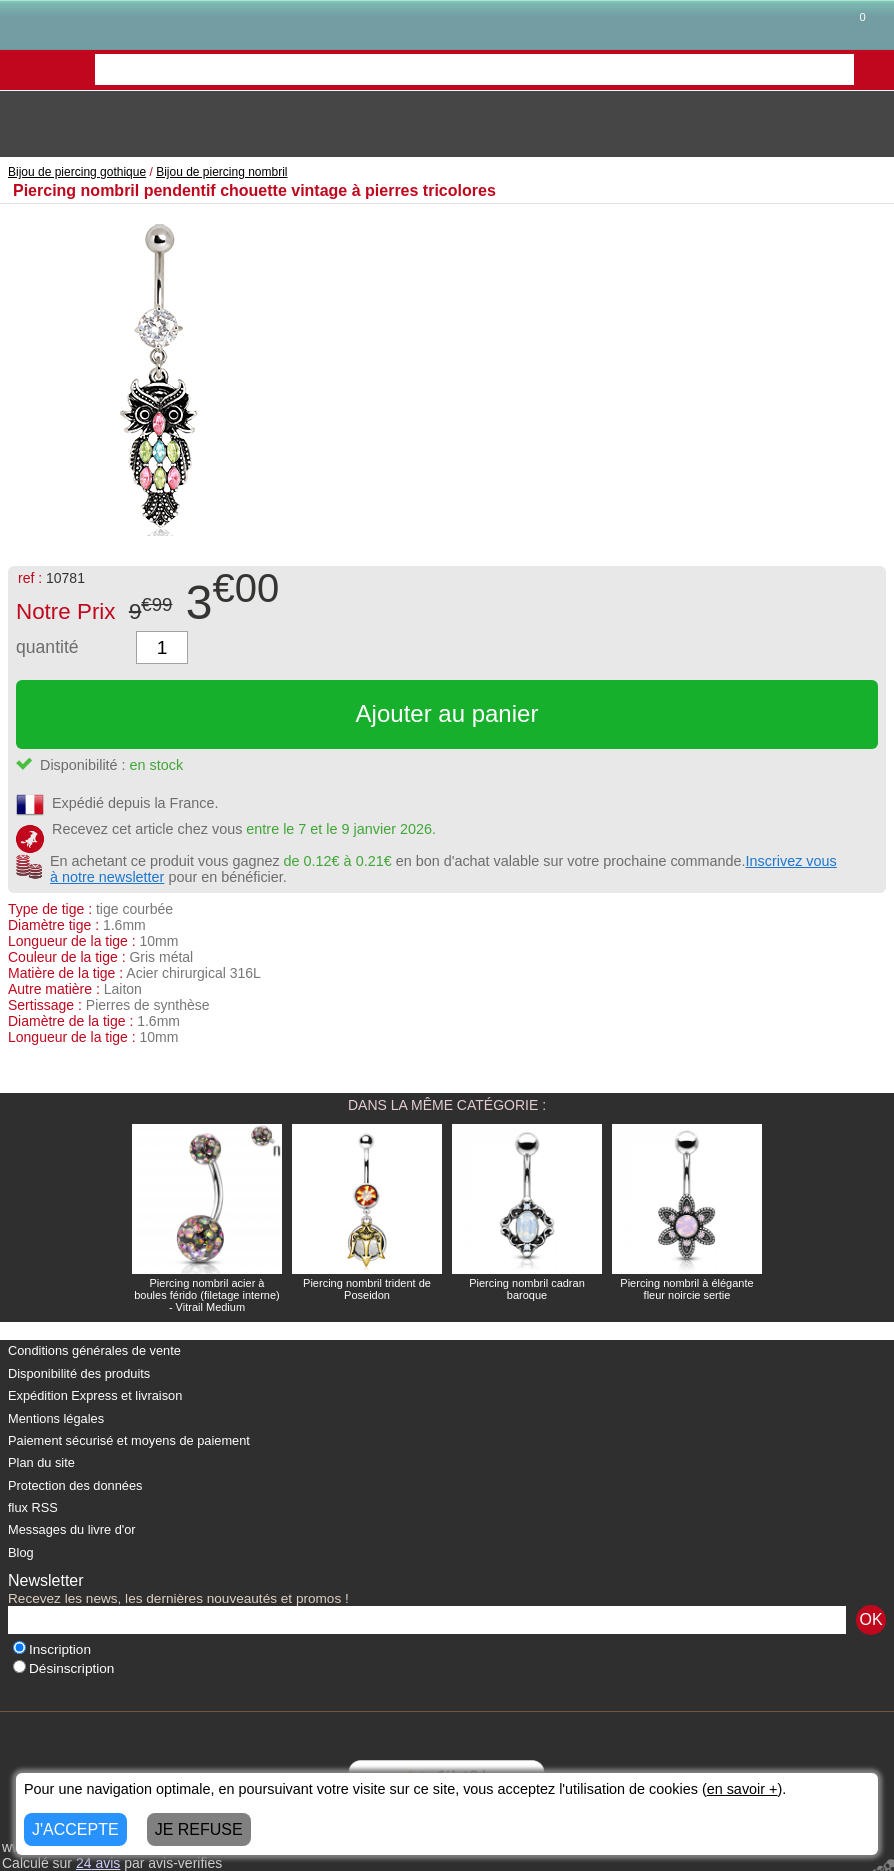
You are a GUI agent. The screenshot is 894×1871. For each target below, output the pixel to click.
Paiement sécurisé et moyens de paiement (129, 1440)
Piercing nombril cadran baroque (527, 1289)
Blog (21, 1552)
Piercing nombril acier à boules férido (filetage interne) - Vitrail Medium (207, 1295)
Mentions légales (56, 1418)
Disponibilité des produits (79, 1373)
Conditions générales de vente (94, 1350)
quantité (47, 647)
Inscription (52, 1649)
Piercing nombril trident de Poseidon (367, 1289)
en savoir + (742, 1789)
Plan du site (41, 1462)
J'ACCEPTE (75, 1829)
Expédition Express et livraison (95, 1395)
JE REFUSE (199, 1829)
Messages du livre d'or (72, 1529)
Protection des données (75, 1485)
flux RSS (33, 1507)
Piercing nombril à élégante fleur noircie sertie (686, 1289)
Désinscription (63, 1668)
